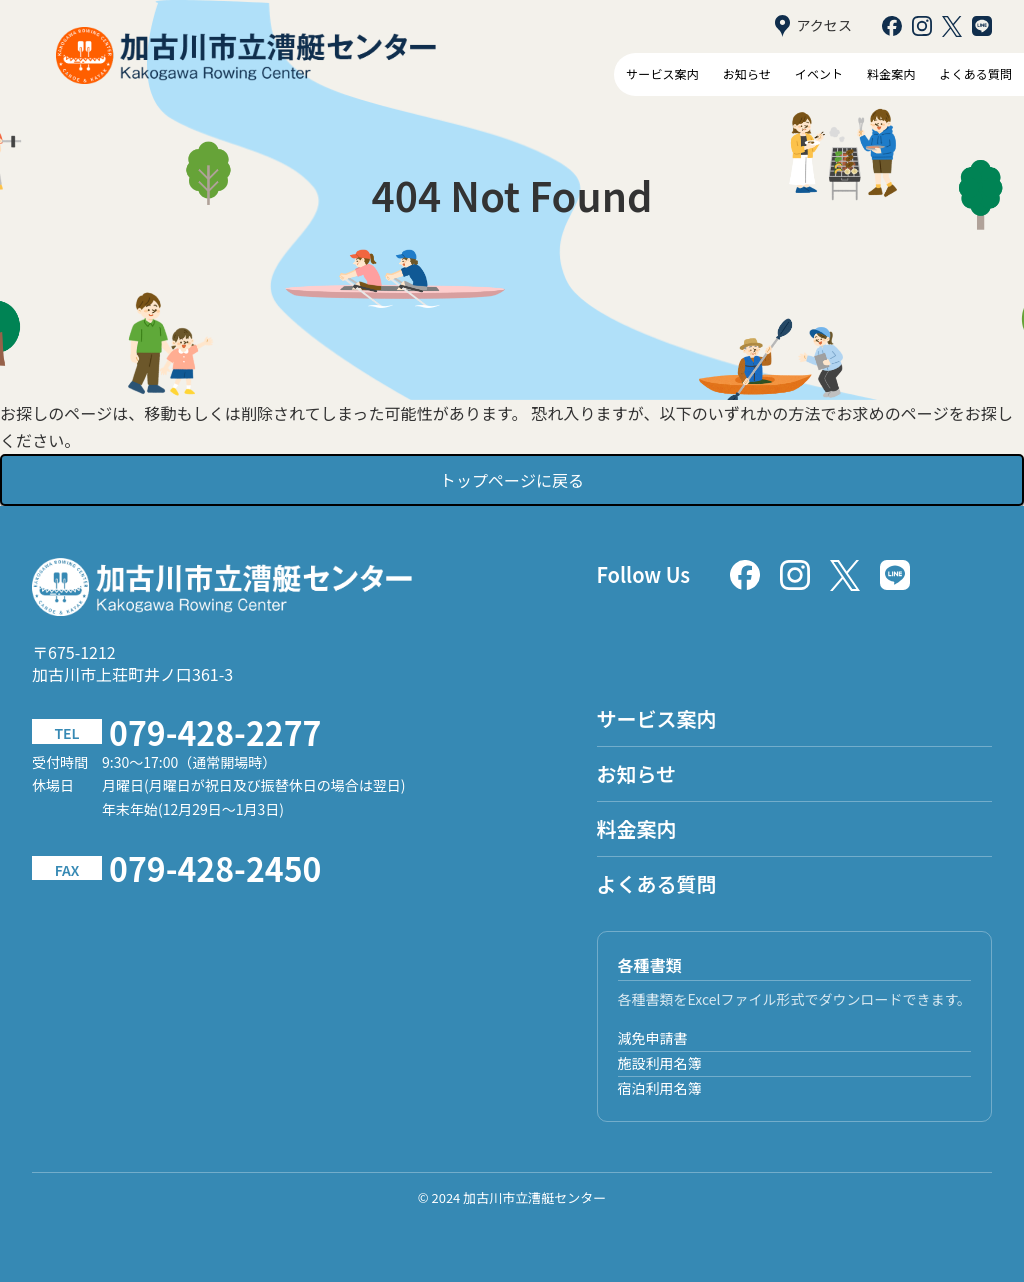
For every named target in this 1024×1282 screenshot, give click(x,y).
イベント (819, 73)
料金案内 (891, 73)
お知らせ (747, 73)
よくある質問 (976, 73)
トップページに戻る (512, 480)
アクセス (813, 26)
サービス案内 (662, 73)
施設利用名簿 (660, 1063)
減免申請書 (653, 1038)
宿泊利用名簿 (660, 1088)
